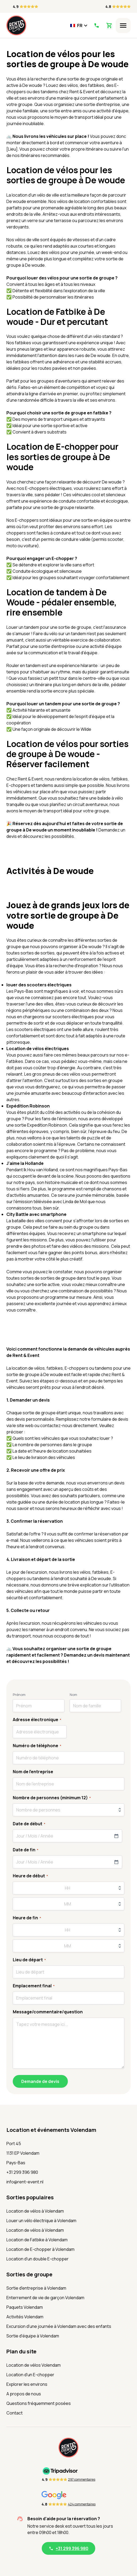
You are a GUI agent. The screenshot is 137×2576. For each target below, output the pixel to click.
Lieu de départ (29, 1960)
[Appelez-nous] (96, 25)
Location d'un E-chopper (30, 2375)
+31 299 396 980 (22, 2172)
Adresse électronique (37, 1719)
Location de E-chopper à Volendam (40, 2249)
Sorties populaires (30, 2197)
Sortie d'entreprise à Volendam (36, 2288)
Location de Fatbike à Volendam (37, 2240)
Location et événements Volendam (51, 2129)
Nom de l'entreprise (33, 1772)
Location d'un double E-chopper (37, 2259)
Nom (73, 1694)
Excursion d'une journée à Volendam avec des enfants (58, 2326)
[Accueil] (16, 25)
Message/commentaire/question (48, 2012)
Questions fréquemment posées (38, 2403)
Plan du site (21, 2351)
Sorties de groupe (29, 2274)
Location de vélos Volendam (33, 2365)
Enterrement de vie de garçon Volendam (45, 2298)
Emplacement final (34, 1986)
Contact (14, 2413)
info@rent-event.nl (24, 2182)
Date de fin (25, 1850)
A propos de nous (23, 2394)
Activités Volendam (24, 2317)
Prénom (19, 1694)
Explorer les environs (26, 2384)
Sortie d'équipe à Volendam (32, 2336)
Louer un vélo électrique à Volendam (41, 2220)
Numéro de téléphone (37, 1746)
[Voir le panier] (109, 25)
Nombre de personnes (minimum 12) (52, 1798)
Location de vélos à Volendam (35, 2211)
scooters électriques (73, 1017)
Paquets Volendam (24, 2307)
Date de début (29, 1824)
